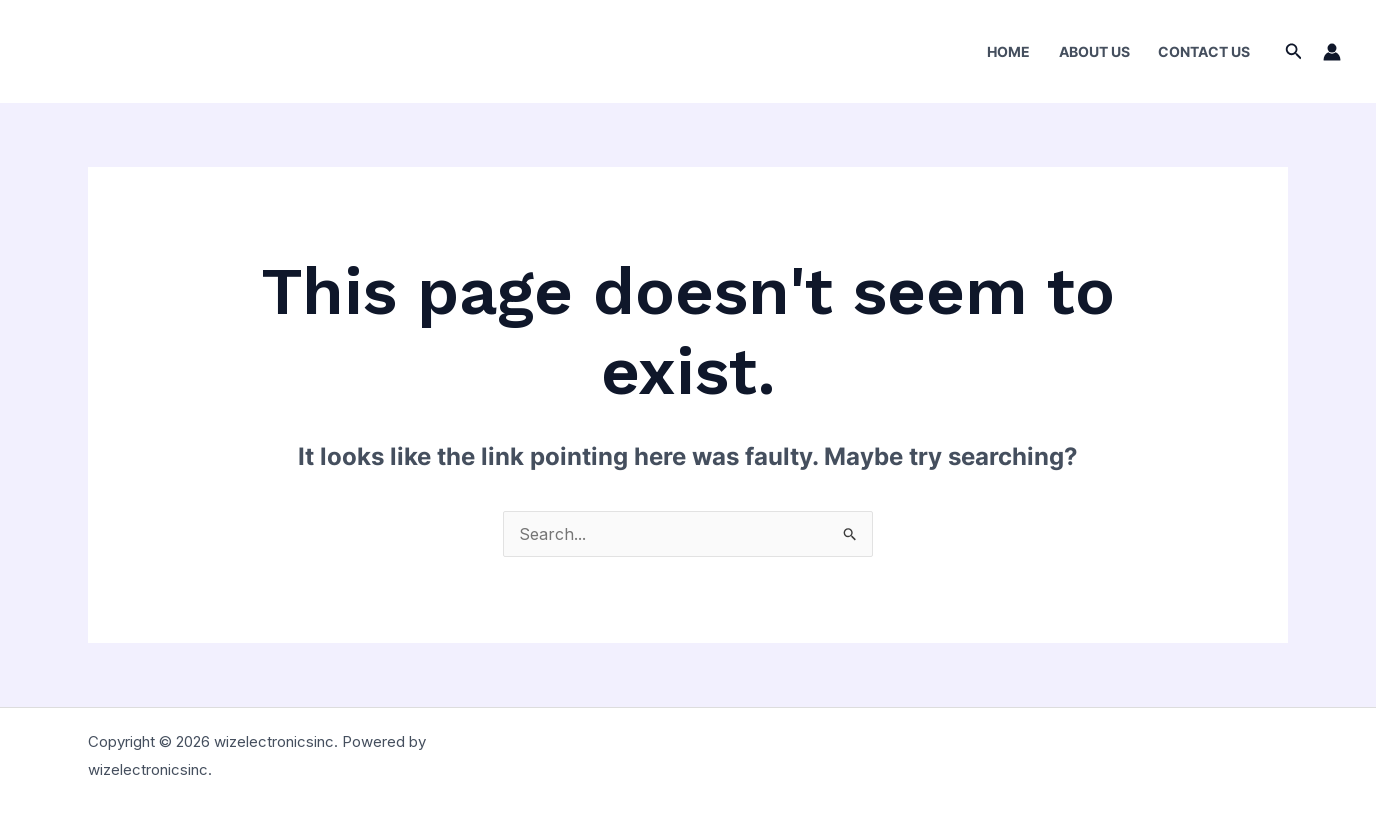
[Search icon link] (1294, 51)
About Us (1094, 51)
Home (1008, 51)
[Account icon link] (1332, 52)
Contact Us (1204, 51)
